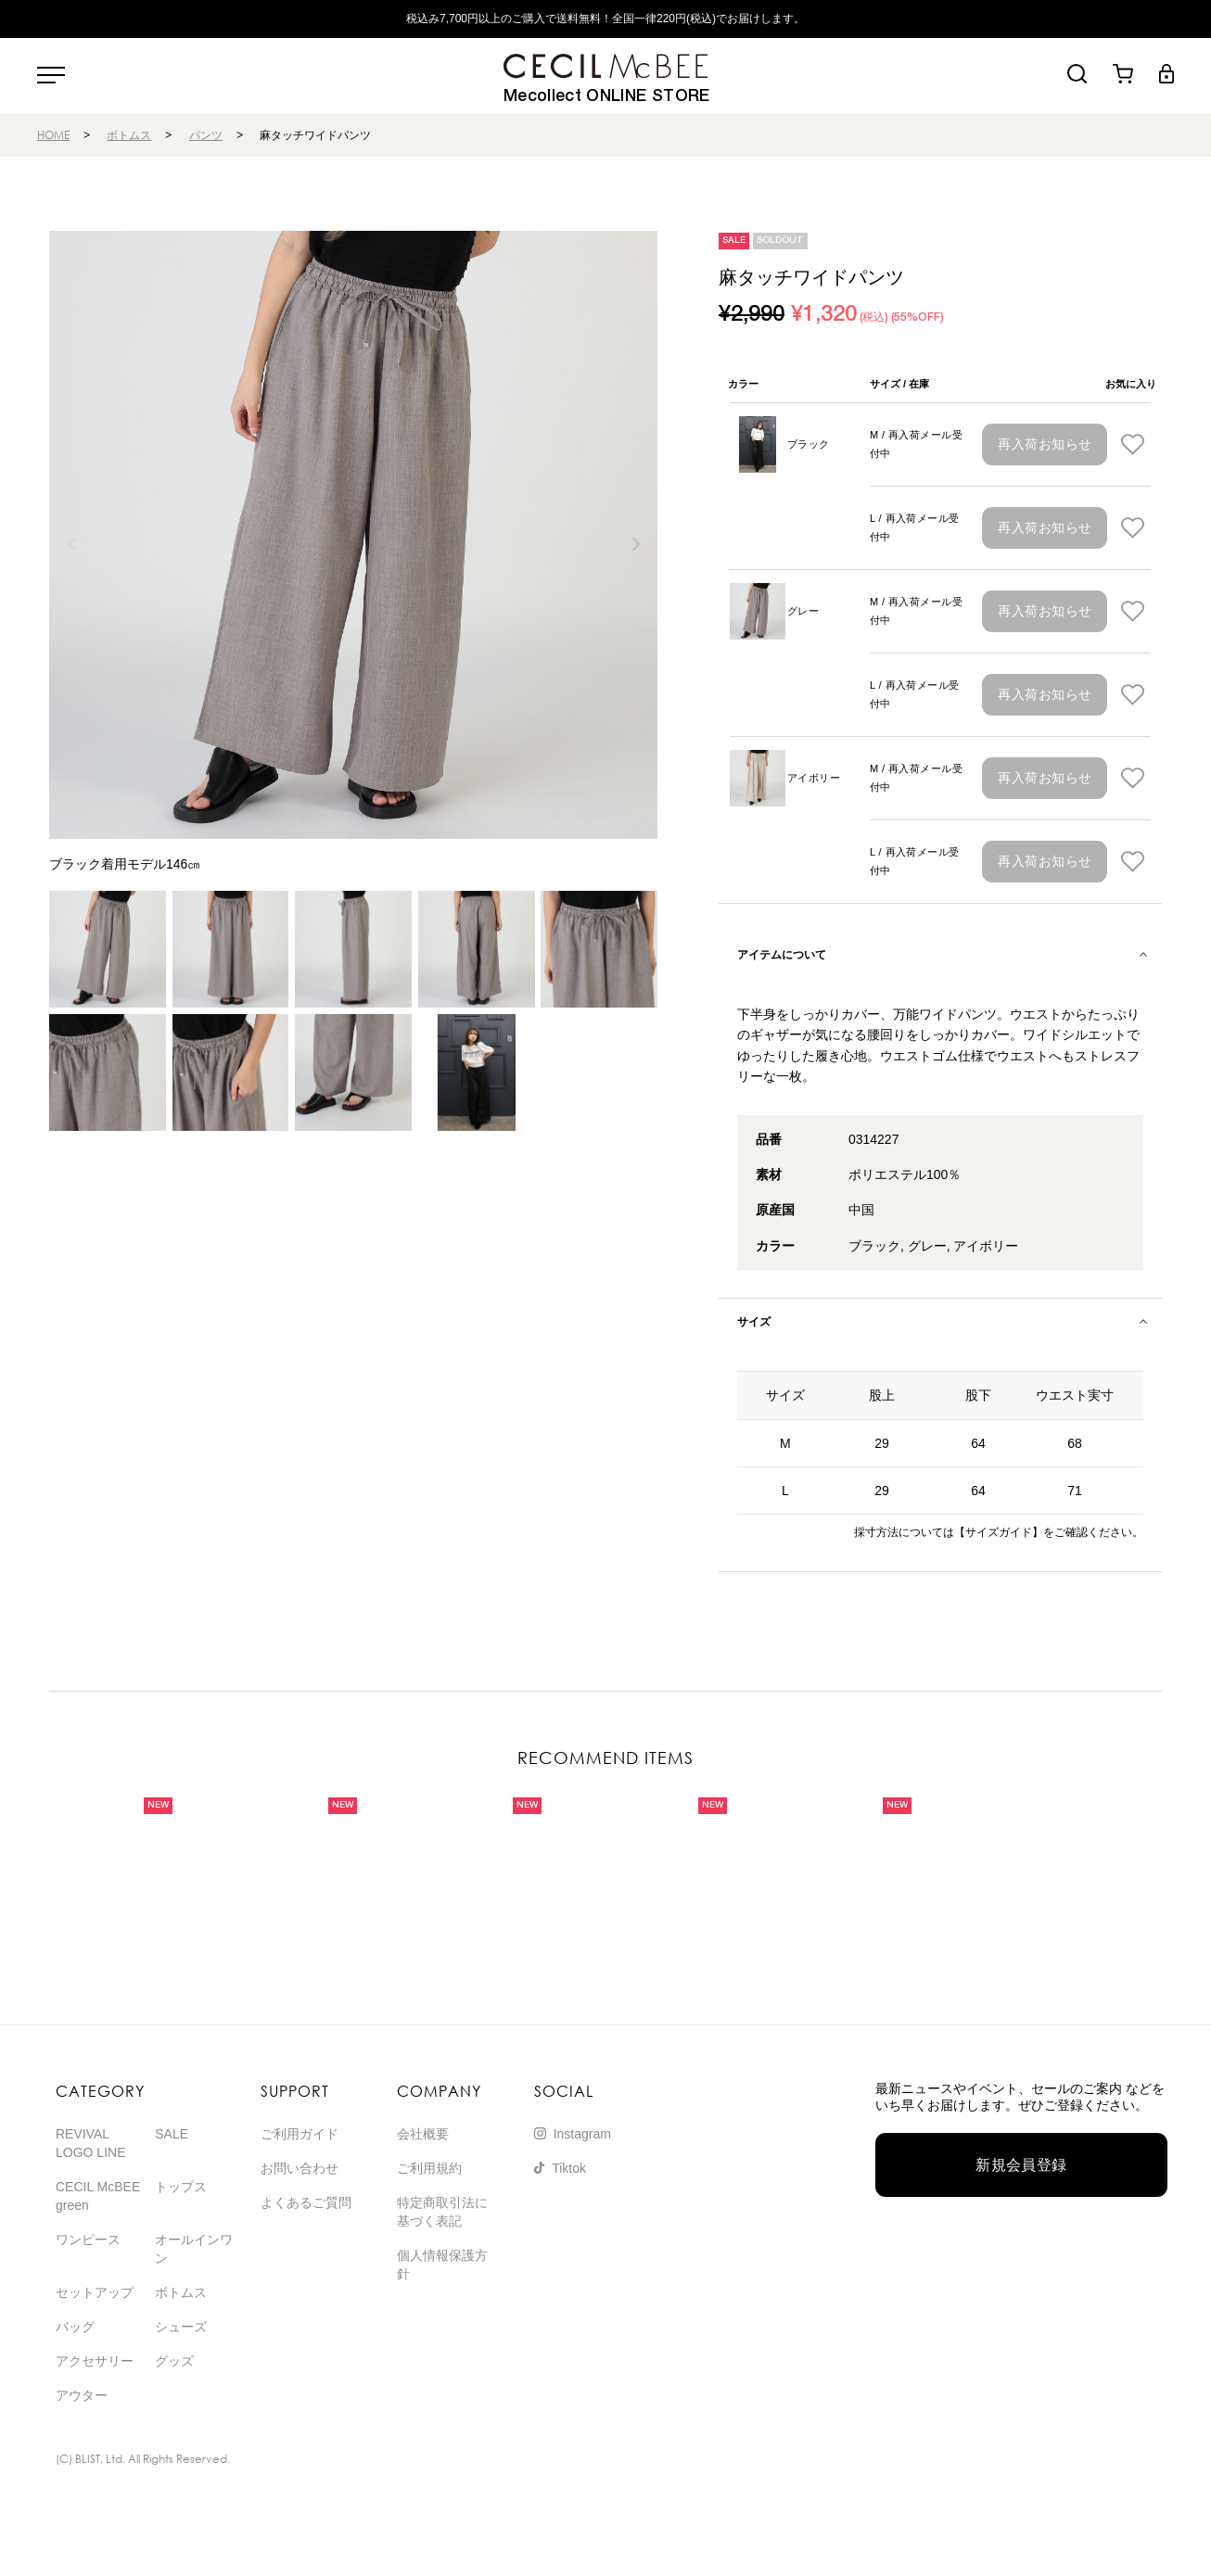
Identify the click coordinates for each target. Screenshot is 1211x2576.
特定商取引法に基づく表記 (442, 2211)
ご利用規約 (429, 2168)
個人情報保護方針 (442, 2264)
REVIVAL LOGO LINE (90, 2143)
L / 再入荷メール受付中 (915, 527)
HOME (53, 135)
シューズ (181, 2326)
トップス (181, 2186)
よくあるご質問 (306, 2202)
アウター (82, 2395)
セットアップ (95, 2292)
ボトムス (129, 135)
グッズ (174, 2361)
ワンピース (88, 2239)
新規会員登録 (1021, 2165)
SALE (171, 2133)
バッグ (75, 2326)
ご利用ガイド (299, 2133)
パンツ (206, 135)
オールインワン (194, 2248)
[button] (635, 544)
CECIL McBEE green (98, 2196)
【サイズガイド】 (998, 1532)
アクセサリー (95, 2361)
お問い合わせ (299, 2168)
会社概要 (423, 2133)
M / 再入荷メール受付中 (916, 444)
